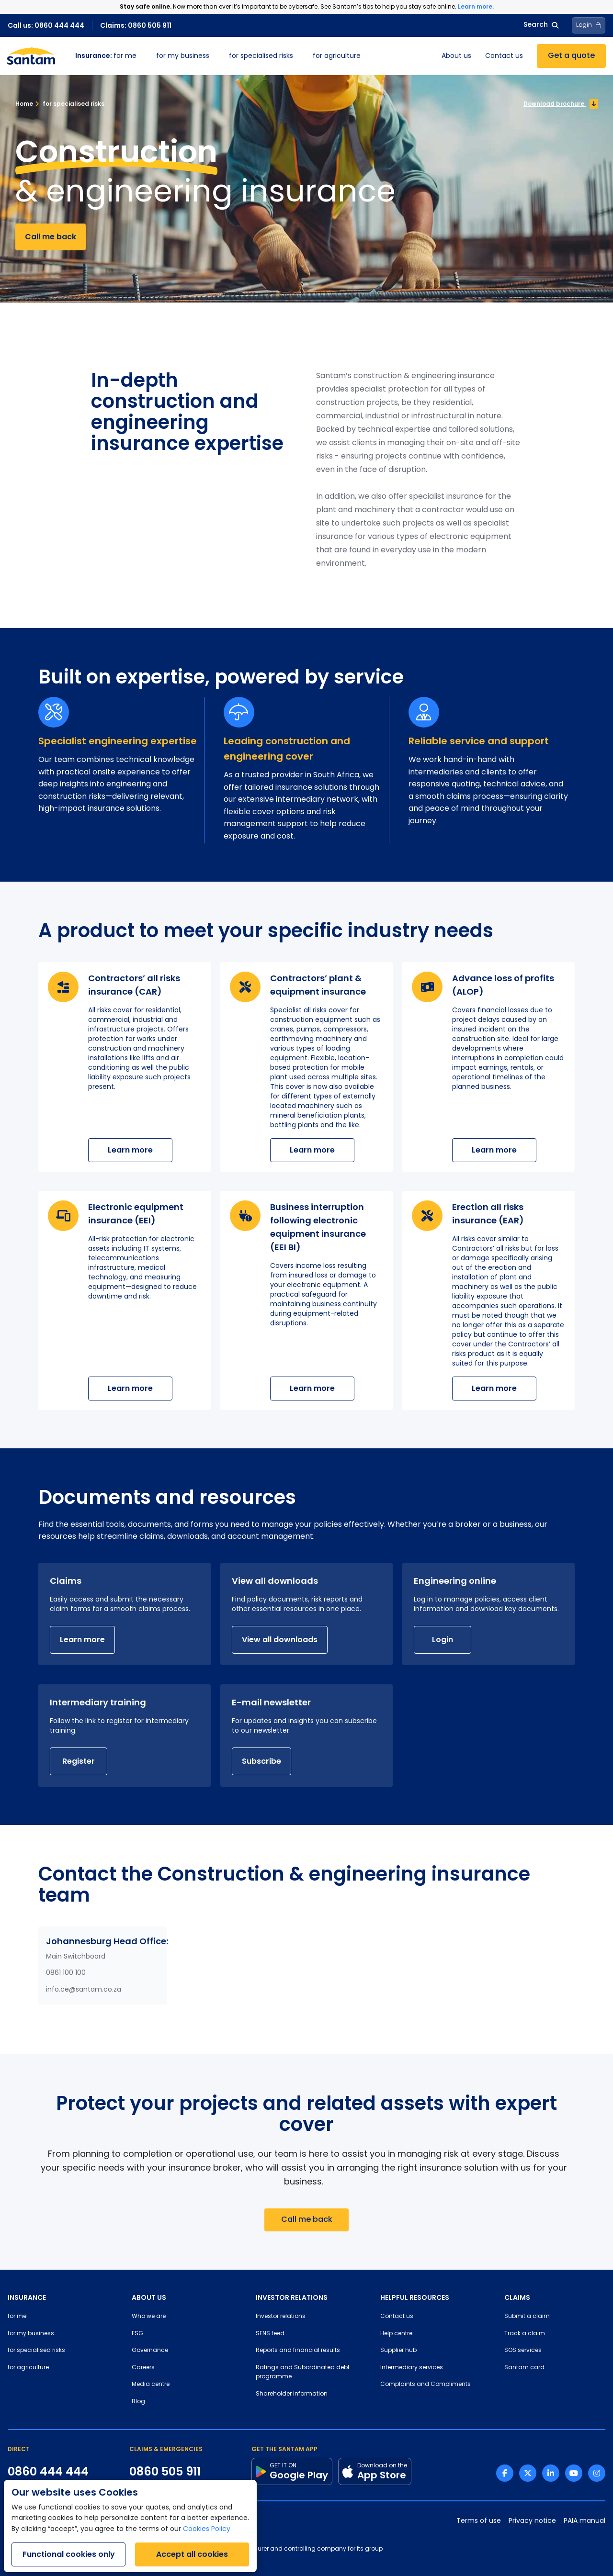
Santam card (524, 2368)
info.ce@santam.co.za (83, 1990)
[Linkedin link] (550, 2473)
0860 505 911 (165, 2471)
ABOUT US (149, 2297)
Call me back (50, 236)
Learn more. (476, 6)
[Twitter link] (527, 2473)
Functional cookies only (69, 2554)
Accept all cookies (192, 2554)
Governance (150, 2350)
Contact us (504, 56)
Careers (143, 2368)
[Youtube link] (573, 2473)
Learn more (130, 1149)
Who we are (149, 2316)
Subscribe (261, 1761)
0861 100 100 (66, 1973)
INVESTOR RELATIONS (292, 2297)
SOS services (523, 2350)
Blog (138, 2402)
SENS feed (270, 2334)
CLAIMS (517, 2297)
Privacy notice (532, 2521)
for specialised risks (261, 56)
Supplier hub (398, 2350)
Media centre (151, 2384)
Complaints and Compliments (425, 2384)
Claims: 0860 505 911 (135, 25)
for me (105, 56)
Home (24, 104)
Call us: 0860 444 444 (46, 25)
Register (78, 1761)
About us (456, 56)
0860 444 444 (48, 2471)
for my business (182, 56)
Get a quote (571, 56)
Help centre (396, 2334)
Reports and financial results (298, 2350)
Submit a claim (527, 2316)
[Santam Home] (31, 56)
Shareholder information (292, 2394)
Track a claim (524, 2334)
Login (442, 1639)
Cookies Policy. (207, 2529)
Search (540, 25)
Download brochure (560, 104)
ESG (137, 2334)
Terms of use (478, 2521)
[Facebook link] (504, 2473)
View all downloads (280, 1639)
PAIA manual (584, 2521)
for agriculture (337, 56)
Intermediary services (411, 2368)
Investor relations (281, 2316)
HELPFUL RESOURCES (414, 2297)
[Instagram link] (596, 2473)
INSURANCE (27, 2297)
